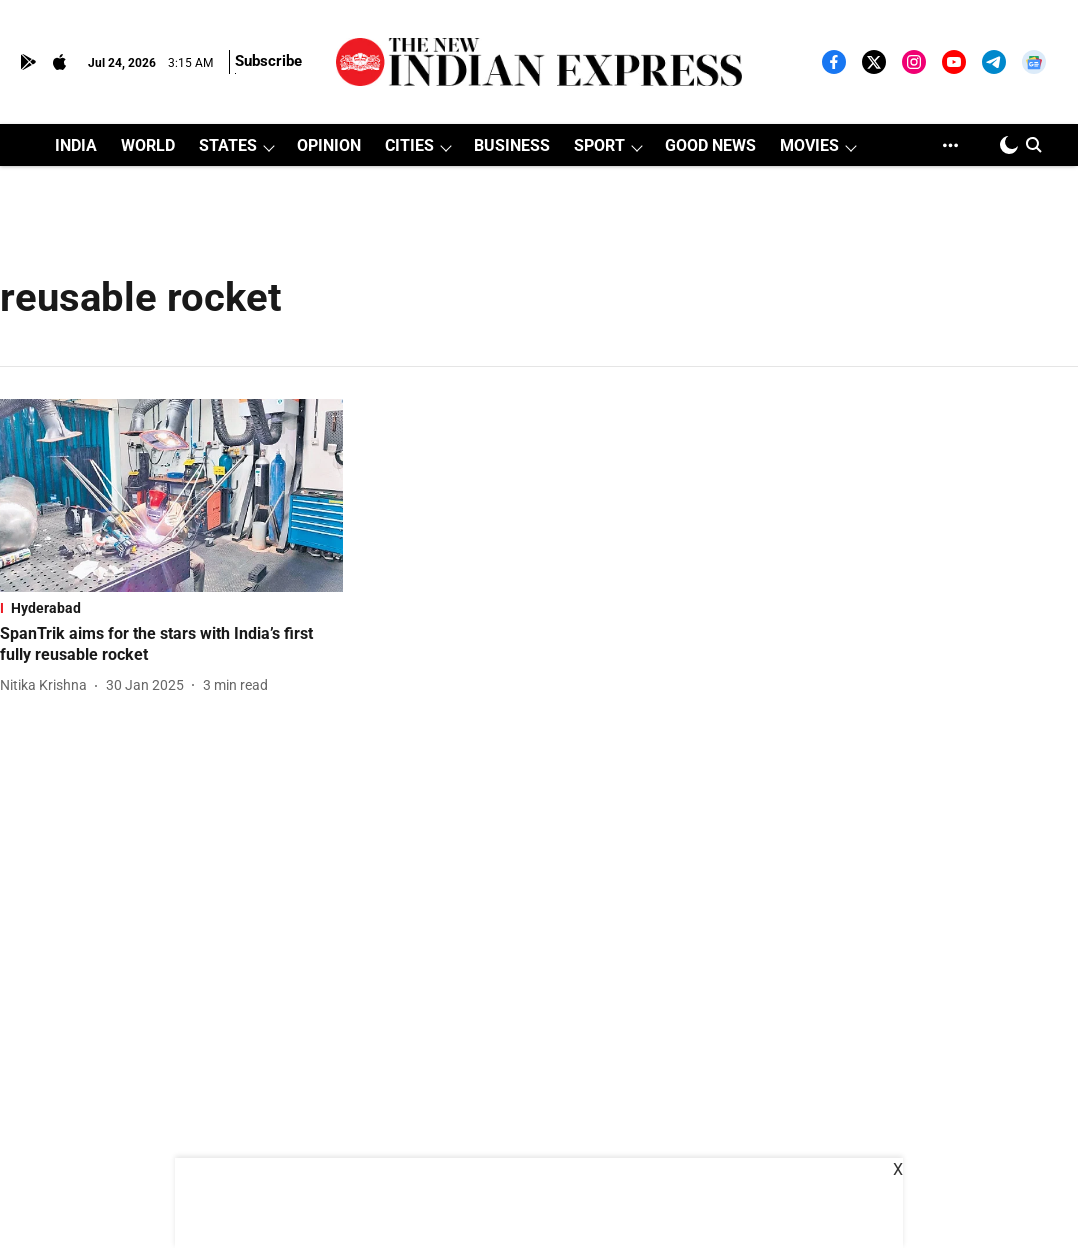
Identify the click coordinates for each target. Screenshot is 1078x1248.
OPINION (329, 145)
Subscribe (268, 61)
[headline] (171, 645)
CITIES (409, 145)
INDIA (76, 145)
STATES (228, 145)
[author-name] (47, 685)
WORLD (148, 145)
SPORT (599, 145)
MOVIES (809, 145)
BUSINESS (512, 145)
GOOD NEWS (710, 145)
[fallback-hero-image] (171, 495)
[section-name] (171, 608)
